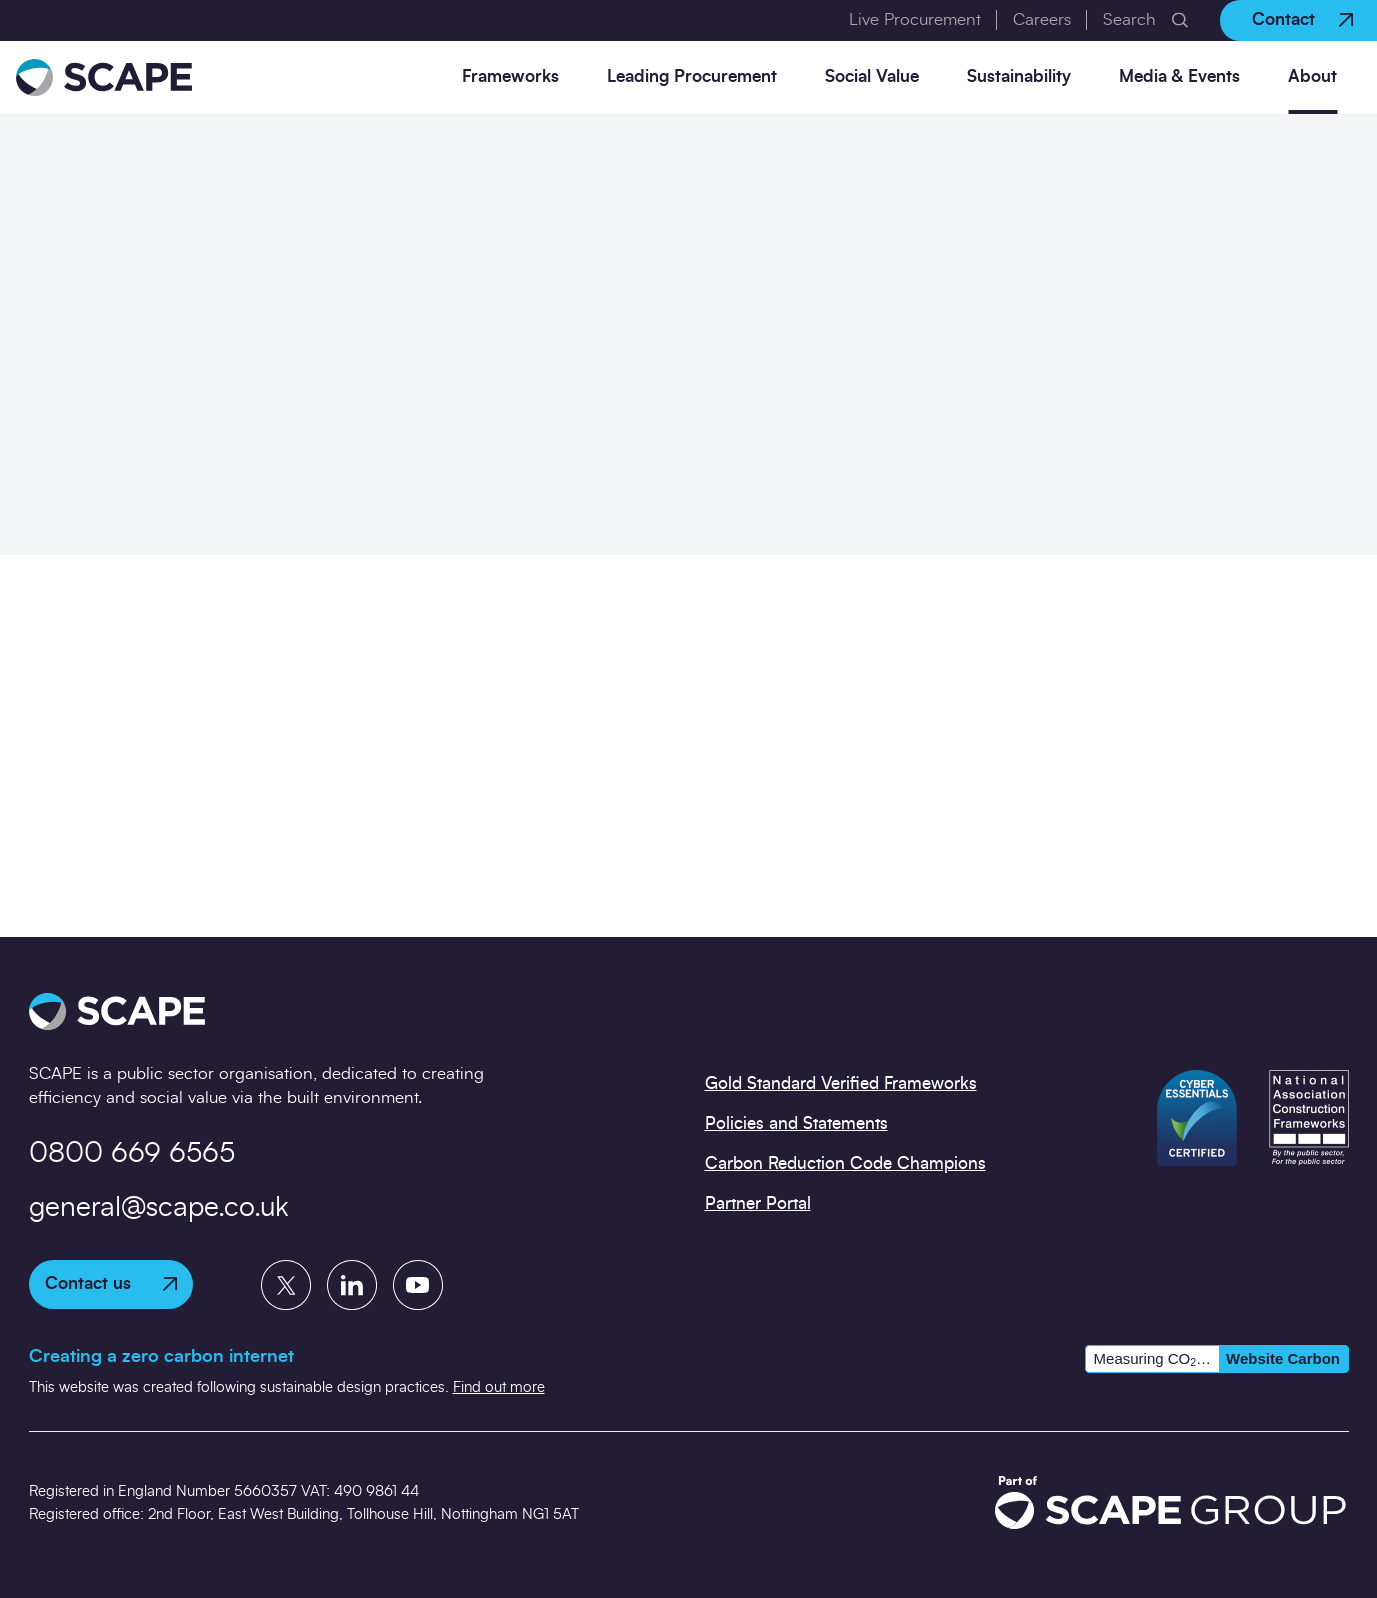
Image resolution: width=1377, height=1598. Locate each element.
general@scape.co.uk (159, 1208)
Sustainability (1019, 76)
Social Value (872, 76)
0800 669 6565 (132, 1154)
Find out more (499, 1387)
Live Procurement (915, 19)
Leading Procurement (692, 76)
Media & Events (1179, 76)
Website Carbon (1283, 1358)
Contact (1302, 19)
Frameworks (510, 76)
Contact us (111, 1283)
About (1312, 76)
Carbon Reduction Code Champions (845, 1163)
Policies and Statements (796, 1123)
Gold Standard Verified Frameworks (841, 1083)
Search (1129, 19)
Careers (1042, 19)
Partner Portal (758, 1203)
